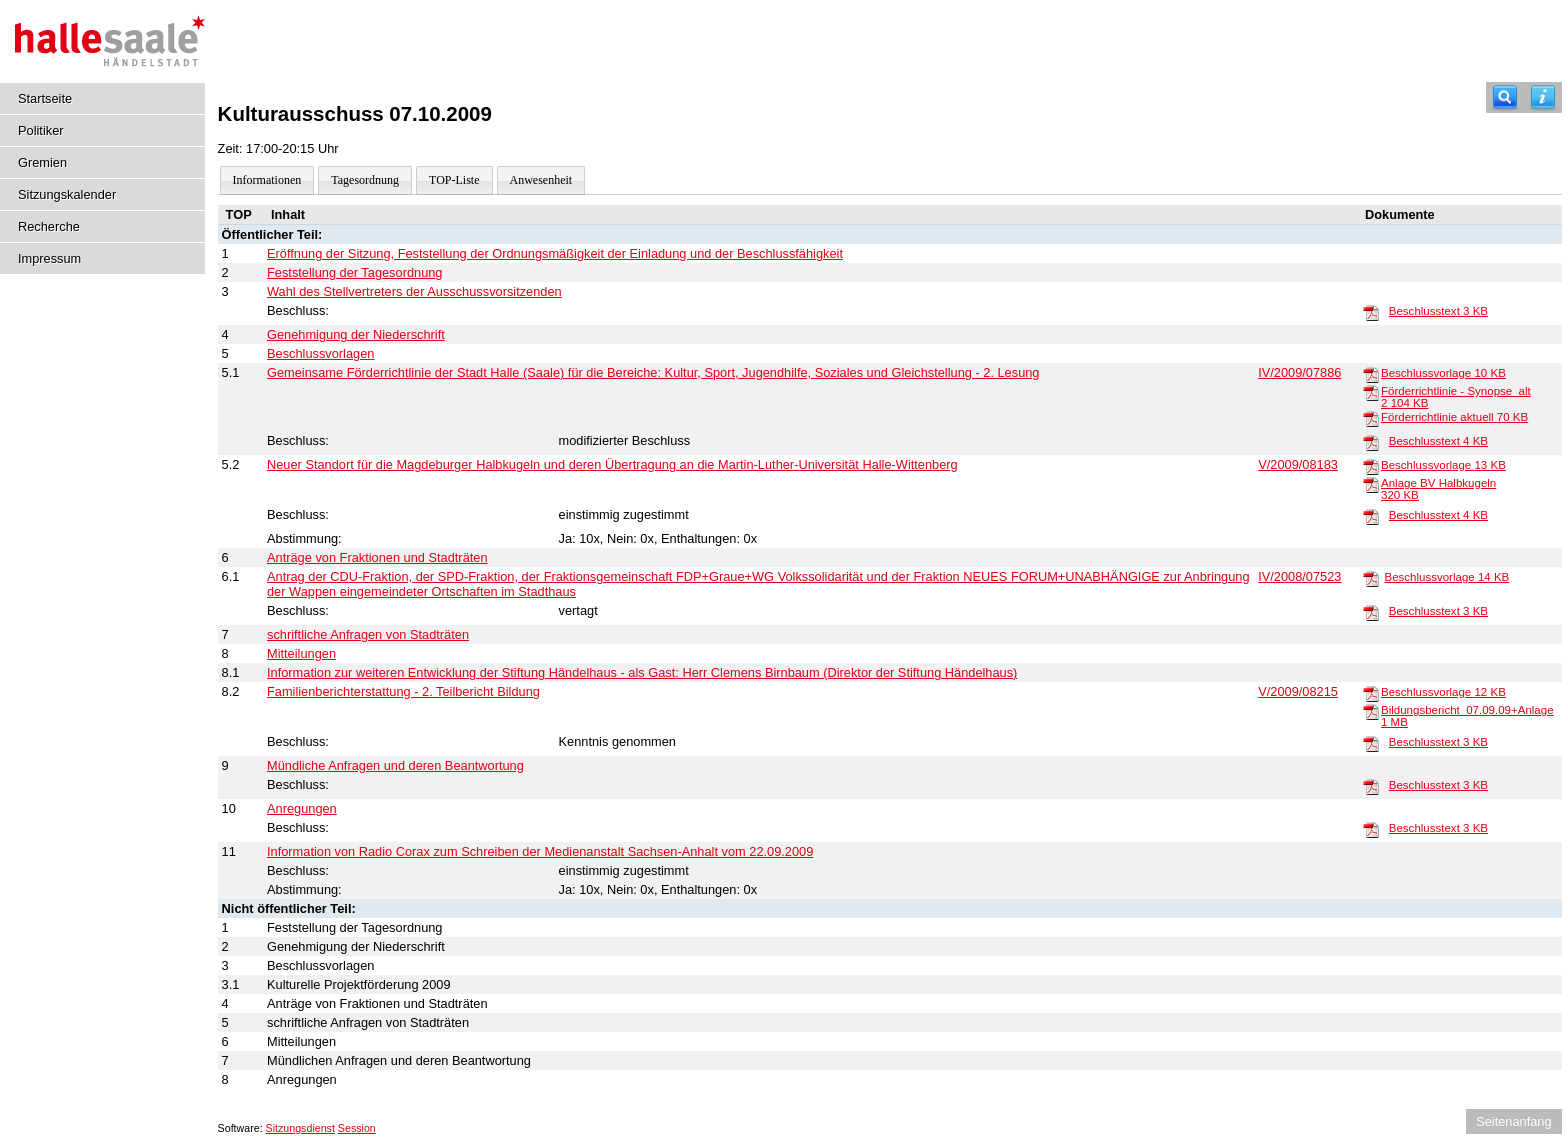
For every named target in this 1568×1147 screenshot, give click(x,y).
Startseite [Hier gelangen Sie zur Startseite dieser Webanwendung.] (45, 98)
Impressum (49, 258)
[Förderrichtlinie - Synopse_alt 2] (1371, 392)
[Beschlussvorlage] (1371, 374)
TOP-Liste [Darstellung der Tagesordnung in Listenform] (454, 180)
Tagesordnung (365, 180)
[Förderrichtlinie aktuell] (1371, 418)
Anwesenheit (541, 180)
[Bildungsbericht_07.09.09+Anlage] (1371, 711)
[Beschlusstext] (1371, 312)
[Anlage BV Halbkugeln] (1371, 484)
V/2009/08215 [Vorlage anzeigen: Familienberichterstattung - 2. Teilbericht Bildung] (1298, 691)
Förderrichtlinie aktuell (1454, 417)
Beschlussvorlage (1443, 373)
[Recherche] (1505, 97)
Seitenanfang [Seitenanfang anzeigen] (1513, 1121)
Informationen (267, 180)
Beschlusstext (1438, 311)
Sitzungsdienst (300, 1128)
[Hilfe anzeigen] (1543, 97)
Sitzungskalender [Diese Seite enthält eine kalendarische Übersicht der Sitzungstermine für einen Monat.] (67, 194)
